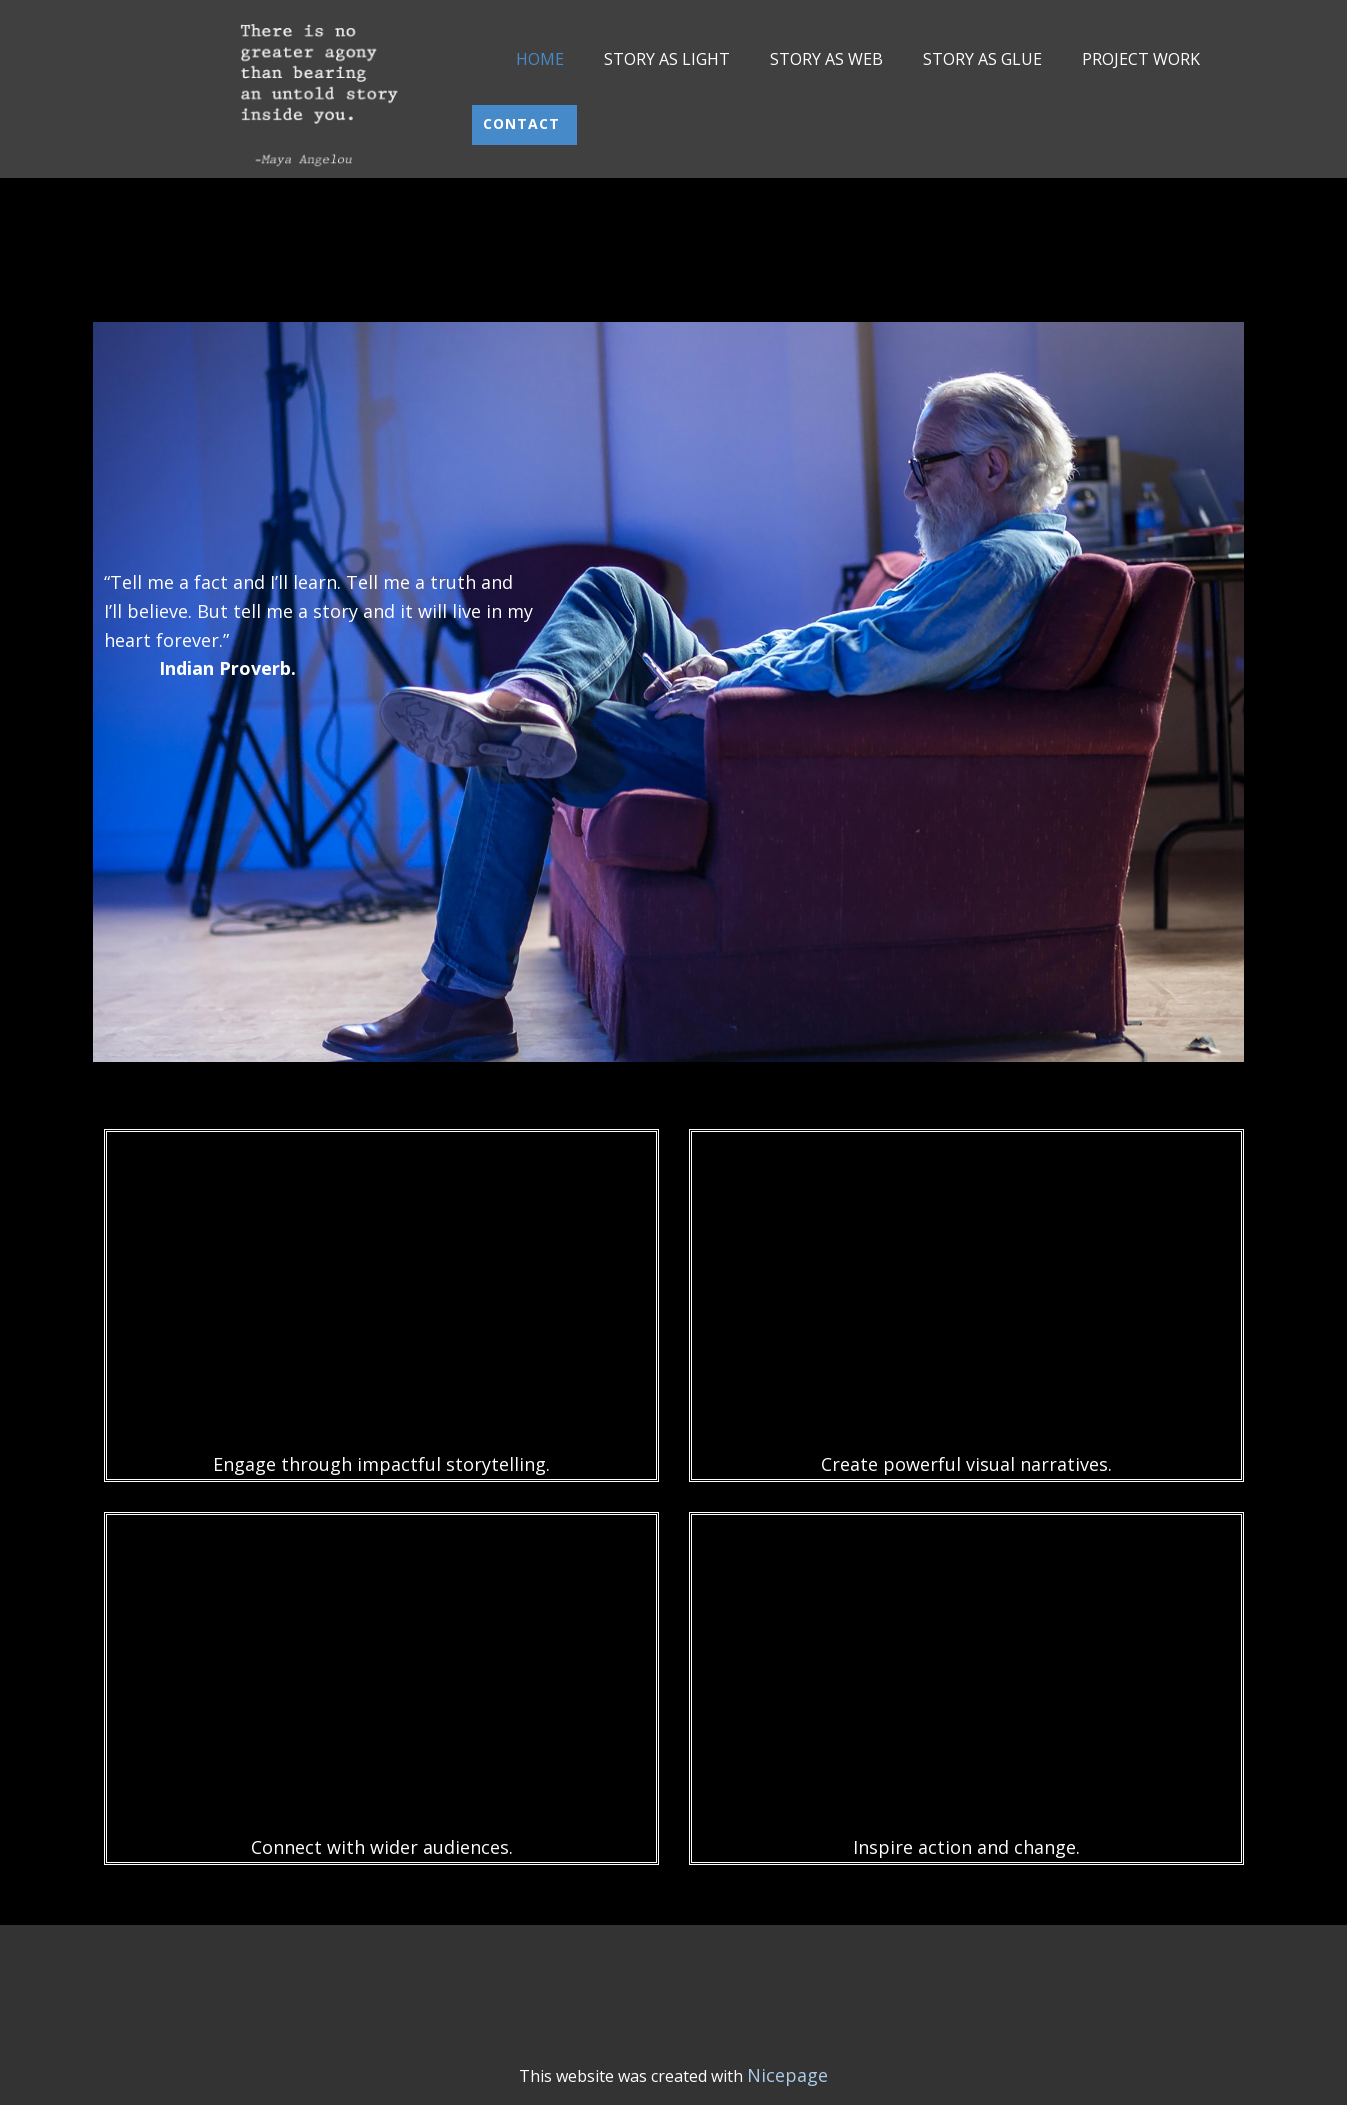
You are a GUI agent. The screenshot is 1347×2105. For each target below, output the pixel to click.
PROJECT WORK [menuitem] (1141, 59)
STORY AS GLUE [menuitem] (982, 59)
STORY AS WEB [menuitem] (826, 59)
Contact (524, 123)
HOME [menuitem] (540, 59)
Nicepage (787, 2075)
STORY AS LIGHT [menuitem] (667, 59)
